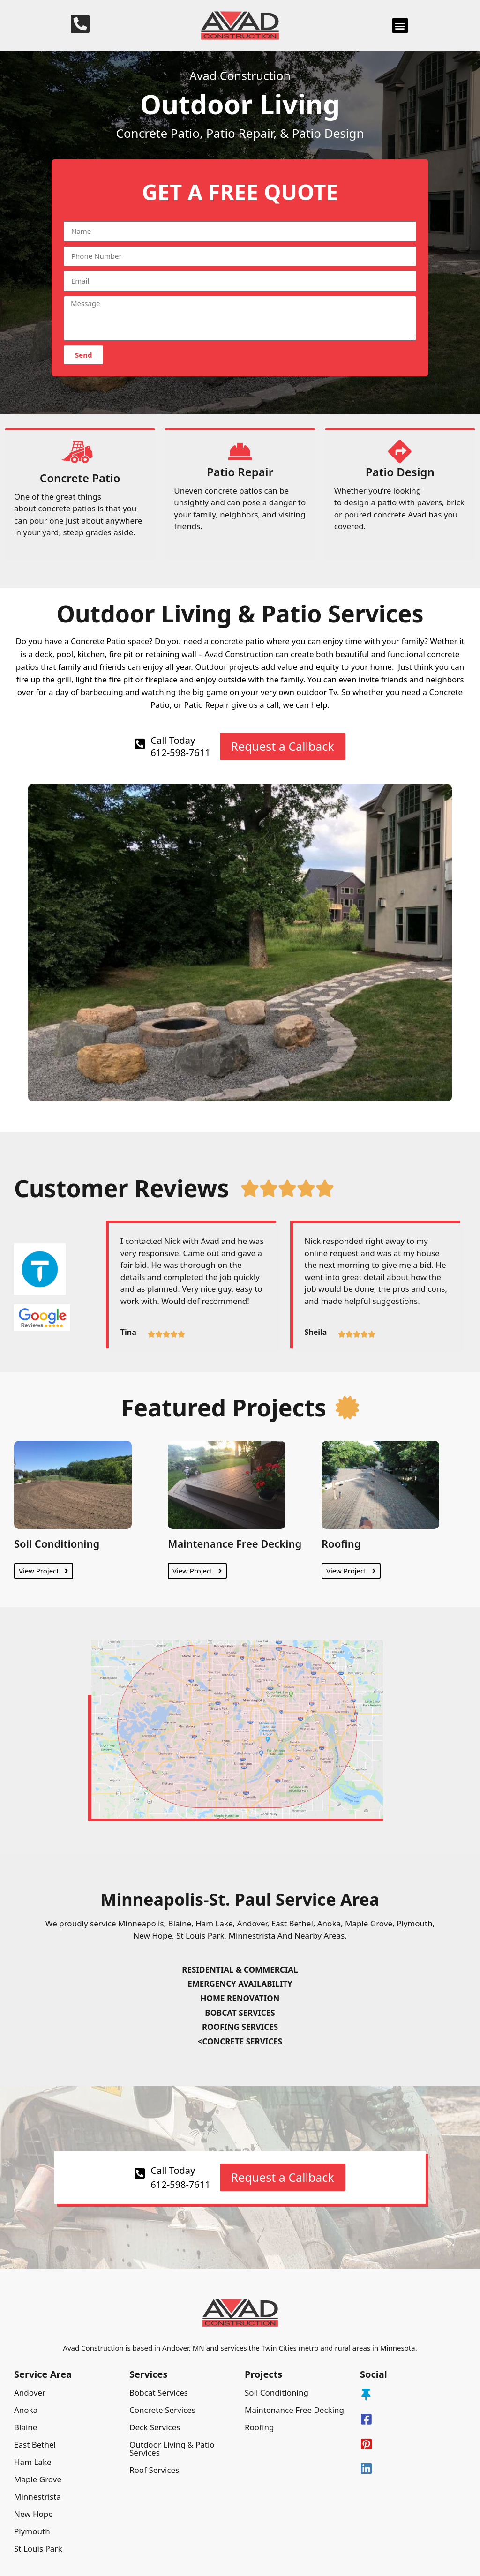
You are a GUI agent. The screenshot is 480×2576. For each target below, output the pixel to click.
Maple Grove (37, 2479)
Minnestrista (37, 2496)
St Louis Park (38, 2548)
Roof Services (154, 2469)
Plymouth (32, 2531)
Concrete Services (162, 2409)
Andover (29, 2392)
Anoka (26, 2409)
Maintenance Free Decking (234, 1543)
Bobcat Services (158, 2392)
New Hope (33, 2514)
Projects (263, 2374)
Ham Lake (33, 2461)
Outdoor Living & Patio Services (172, 2448)
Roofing (341, 1543)
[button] (400, 25)
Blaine (25, 2427)
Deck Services (154, 2427)
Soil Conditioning (56, 1543)
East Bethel (35, 2444)
